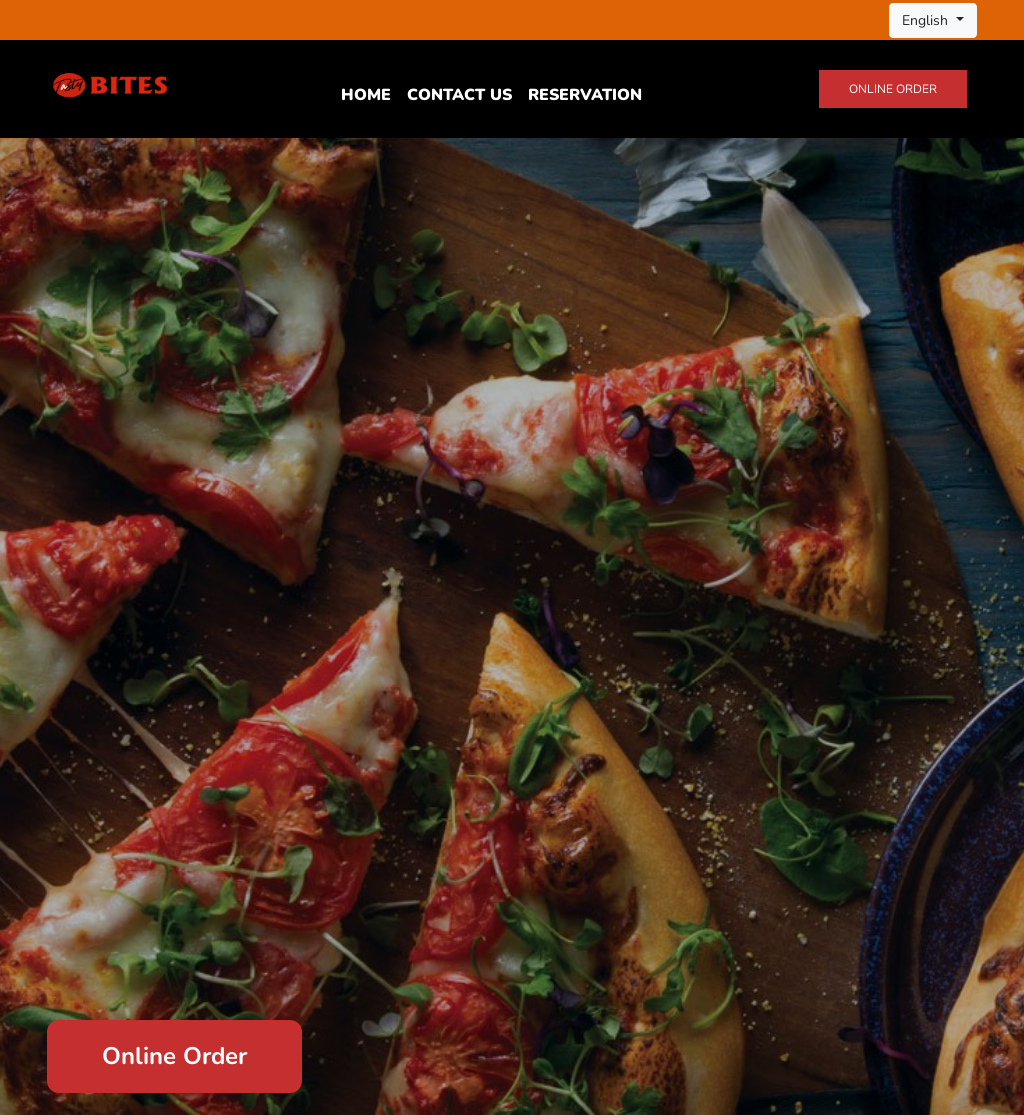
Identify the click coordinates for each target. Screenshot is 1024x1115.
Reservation (585, 95)
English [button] (927, 20)
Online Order (893, 89)
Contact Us (459, 95)
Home (366, 95)
